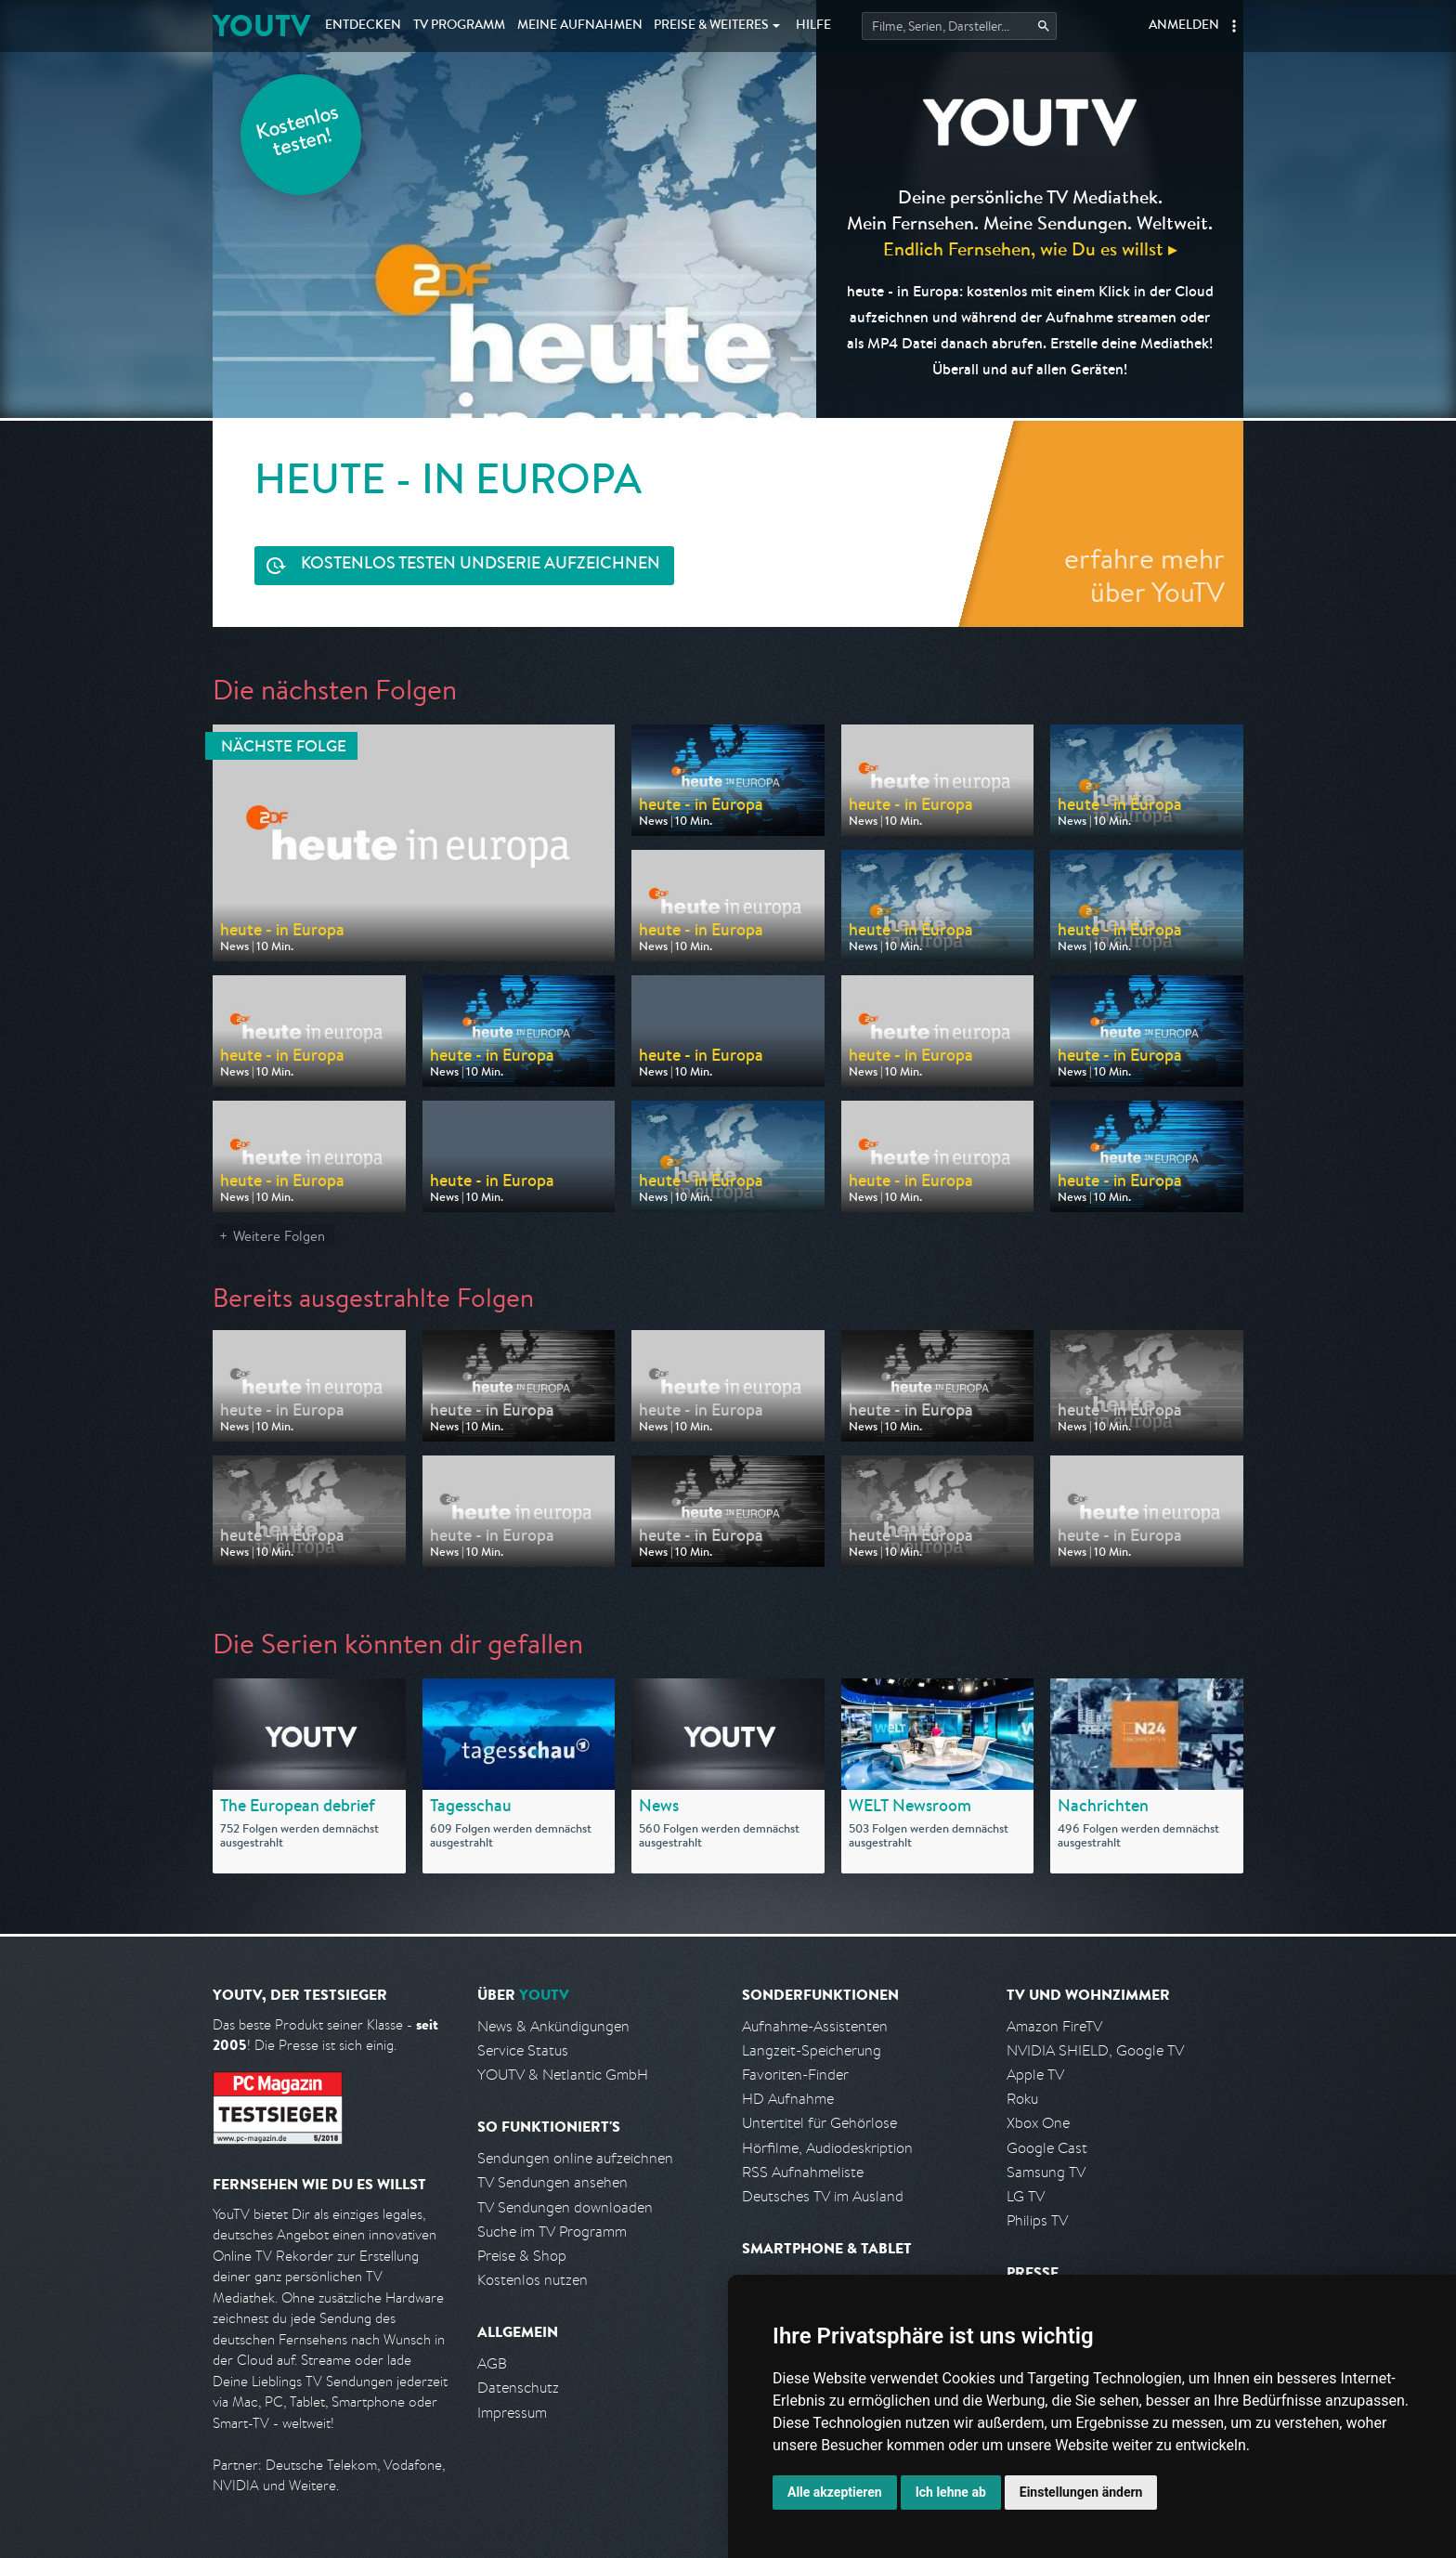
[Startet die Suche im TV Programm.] (959, 26)
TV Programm (459, 26)
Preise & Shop (521, 2255)
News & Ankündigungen (553, 2026)
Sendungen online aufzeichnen (575, 2158)
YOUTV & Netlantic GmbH (562, 2074)
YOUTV (261, 25)
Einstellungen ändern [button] (1081, 2492)
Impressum (512, 2412)
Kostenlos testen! (298, 133)
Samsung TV (1046, 2172)
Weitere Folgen (279, 1236)
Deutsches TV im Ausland (823, 2196)
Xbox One (1038, 2123)
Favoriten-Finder (795, 2074)
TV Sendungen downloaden (565, 2207)
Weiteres (711, 26)
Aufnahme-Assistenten (815, 2026)
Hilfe (813, 26)
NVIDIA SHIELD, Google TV (1095, 2050)
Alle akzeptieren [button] (834, 2492)
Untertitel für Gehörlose (819, 2123)
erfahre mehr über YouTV (1144, 575)
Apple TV (1035, 2074)
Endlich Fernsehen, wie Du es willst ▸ (1030, 248)
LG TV (1026, 2196)
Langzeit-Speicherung (811, 2050)
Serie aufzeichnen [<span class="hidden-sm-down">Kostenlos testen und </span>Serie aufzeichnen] (480, 565)
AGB (492, 2363)
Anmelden (1184, 26)
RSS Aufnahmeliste (803, 2172)
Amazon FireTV (1054, 2026)
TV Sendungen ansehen (552, 2182)
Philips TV (1037, 2220)
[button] (1234, 26)
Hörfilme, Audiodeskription (827, 2148)
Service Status (522, 2050)
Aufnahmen (580, 26)
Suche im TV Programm (552, 2231)
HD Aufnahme (788, 2098)
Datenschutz (518, 2387)
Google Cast (1047, 2148)
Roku (1022, 2098)
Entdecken (363, 26)
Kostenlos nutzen (532, 2280)
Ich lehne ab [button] (951, 2492)
